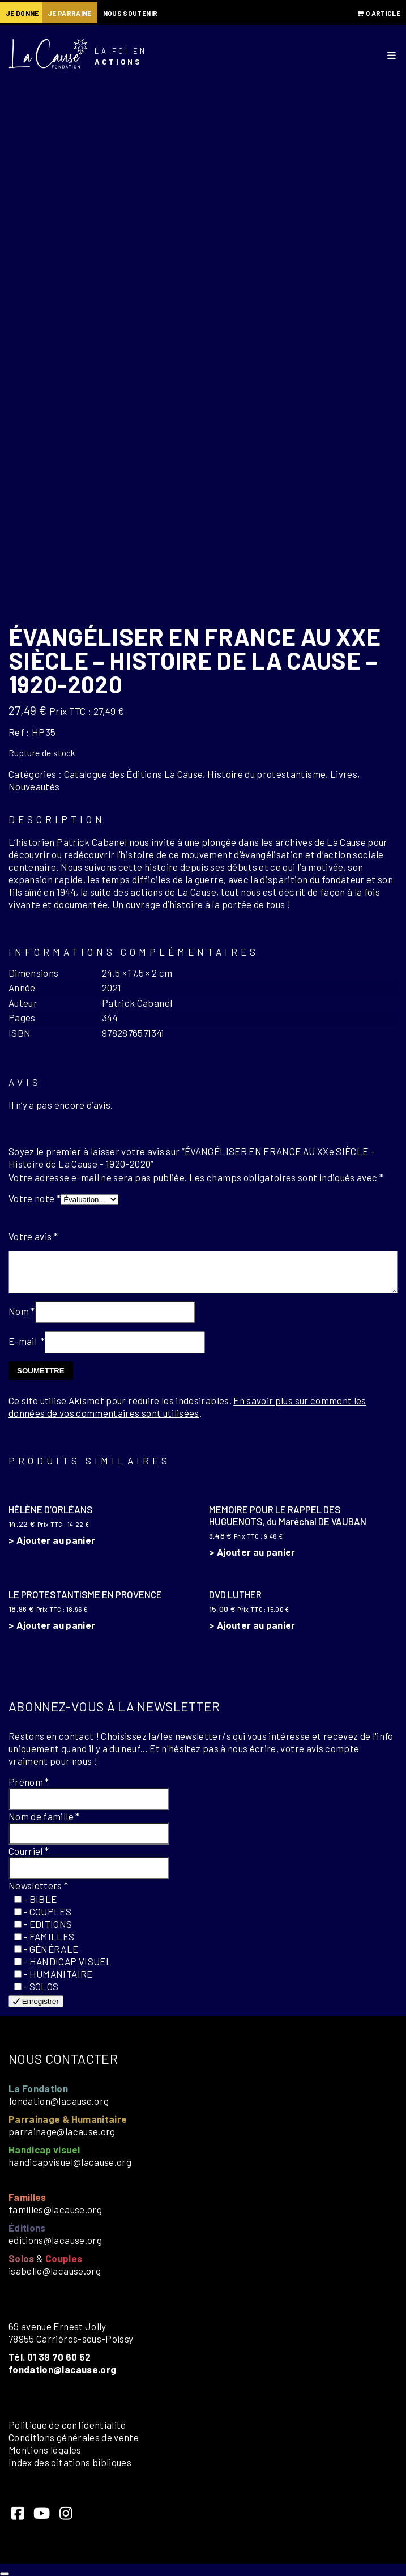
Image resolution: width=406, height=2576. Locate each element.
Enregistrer (36, 2001)
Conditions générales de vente (73, 2437)
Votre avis (33, 1236)
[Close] (4, 2573)
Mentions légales (45, 2449)
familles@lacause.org (55, 2209)
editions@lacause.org (55, 2240)
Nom (21, 1311)
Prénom (28, 1781)
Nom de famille (44, 1816)
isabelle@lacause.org (54, 2270)
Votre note (34, 1198)
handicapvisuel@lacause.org (69, 2162)
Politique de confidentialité (67, 2424)
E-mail (26, 1341)
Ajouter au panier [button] (55, 1540)
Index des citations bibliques (69, 2462)
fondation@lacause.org (58, 2100)
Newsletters (38, 1885)
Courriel (28, 1851)
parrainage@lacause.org (62, 2131)
